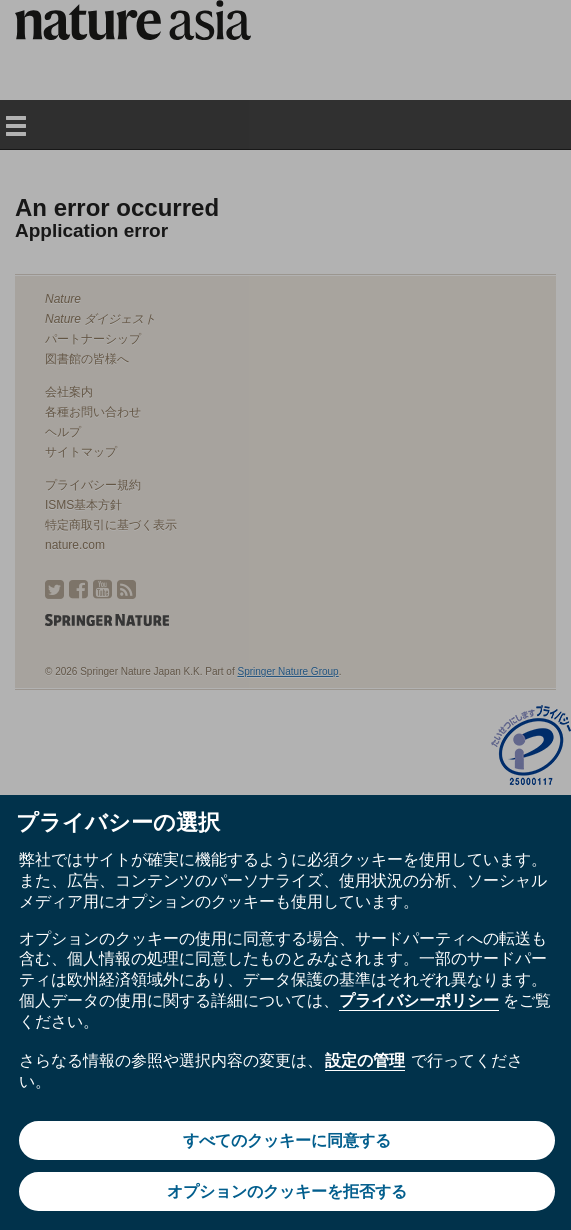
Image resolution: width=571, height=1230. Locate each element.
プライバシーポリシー (419, 1000)
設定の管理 (365, 1060)
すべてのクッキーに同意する (287, 1140)
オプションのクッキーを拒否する (287, 1191)
